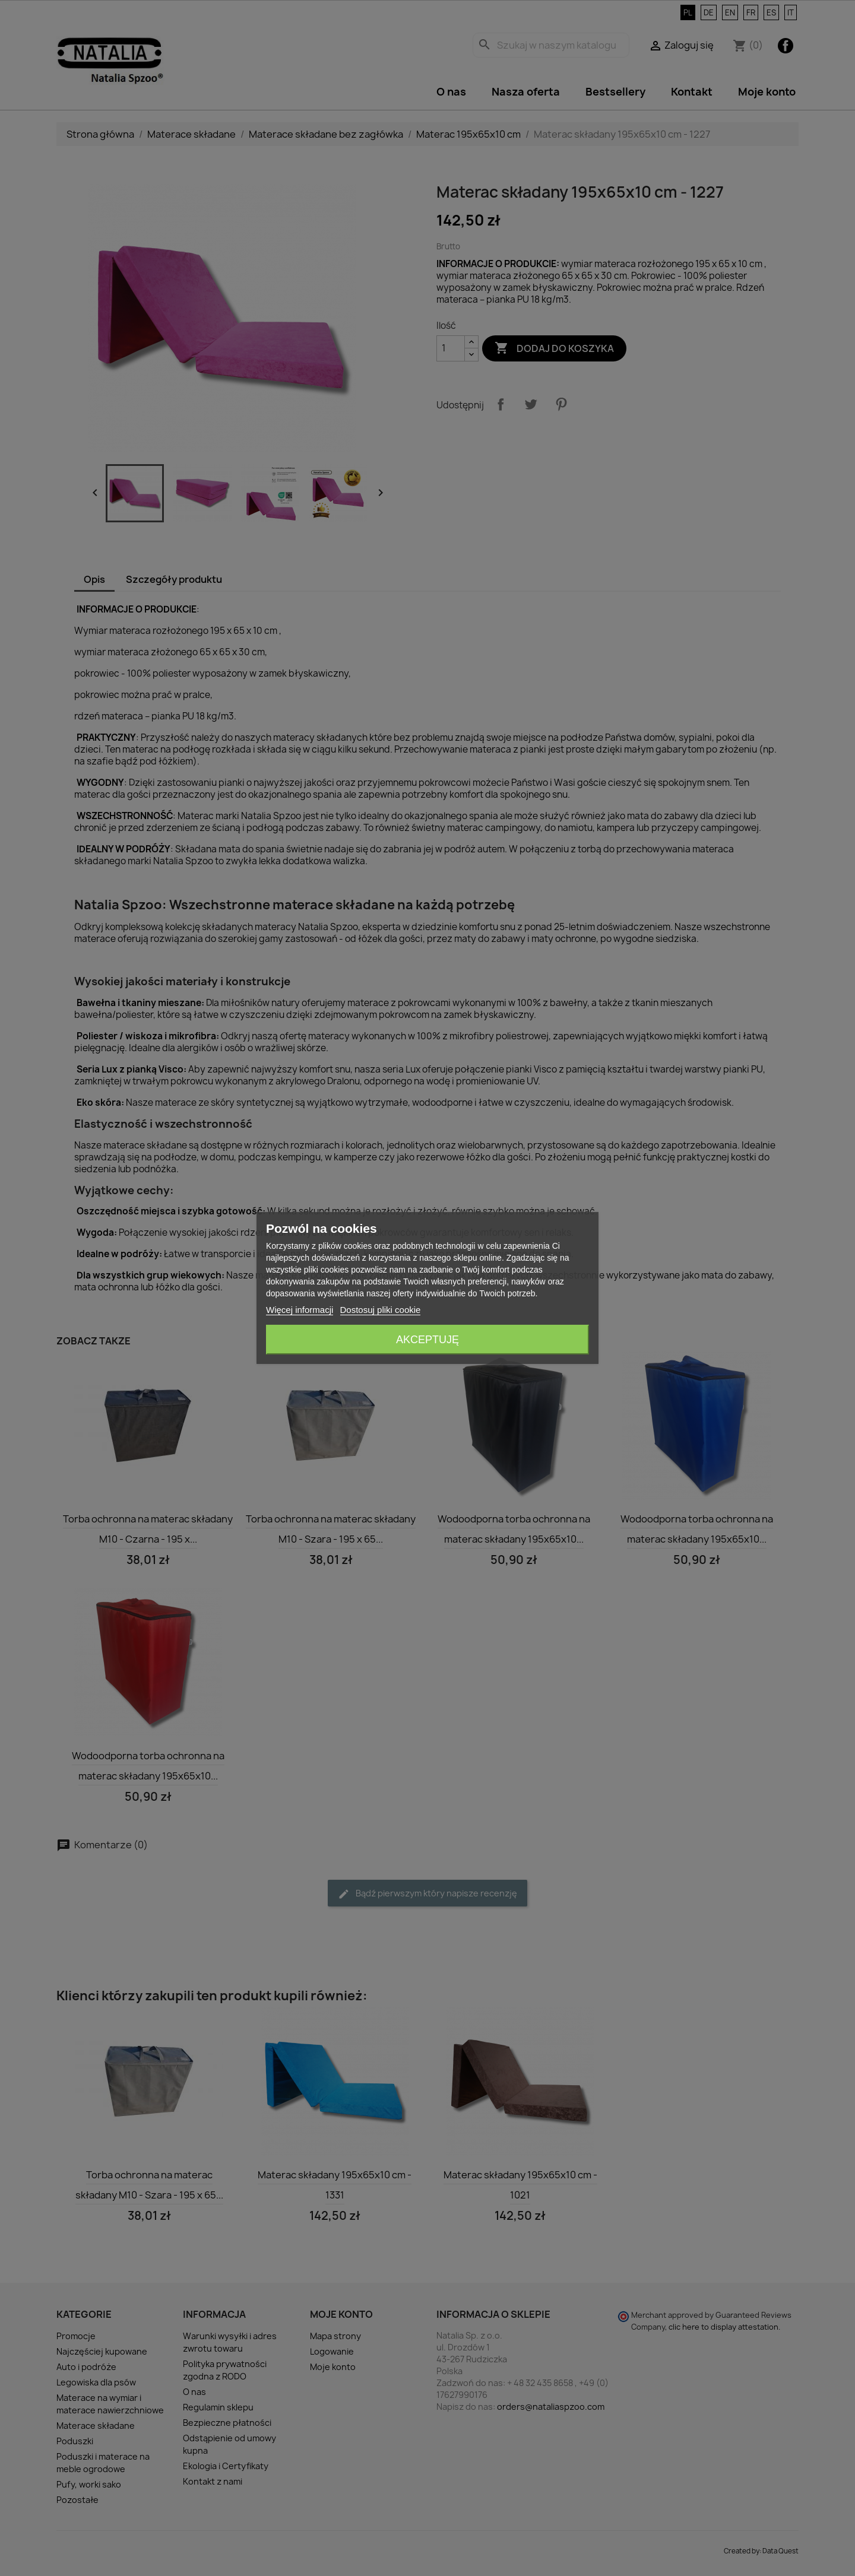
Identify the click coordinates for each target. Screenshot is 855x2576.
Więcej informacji (299, 1310)
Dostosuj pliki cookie (380, 1310)
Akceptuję (427, 1340)
